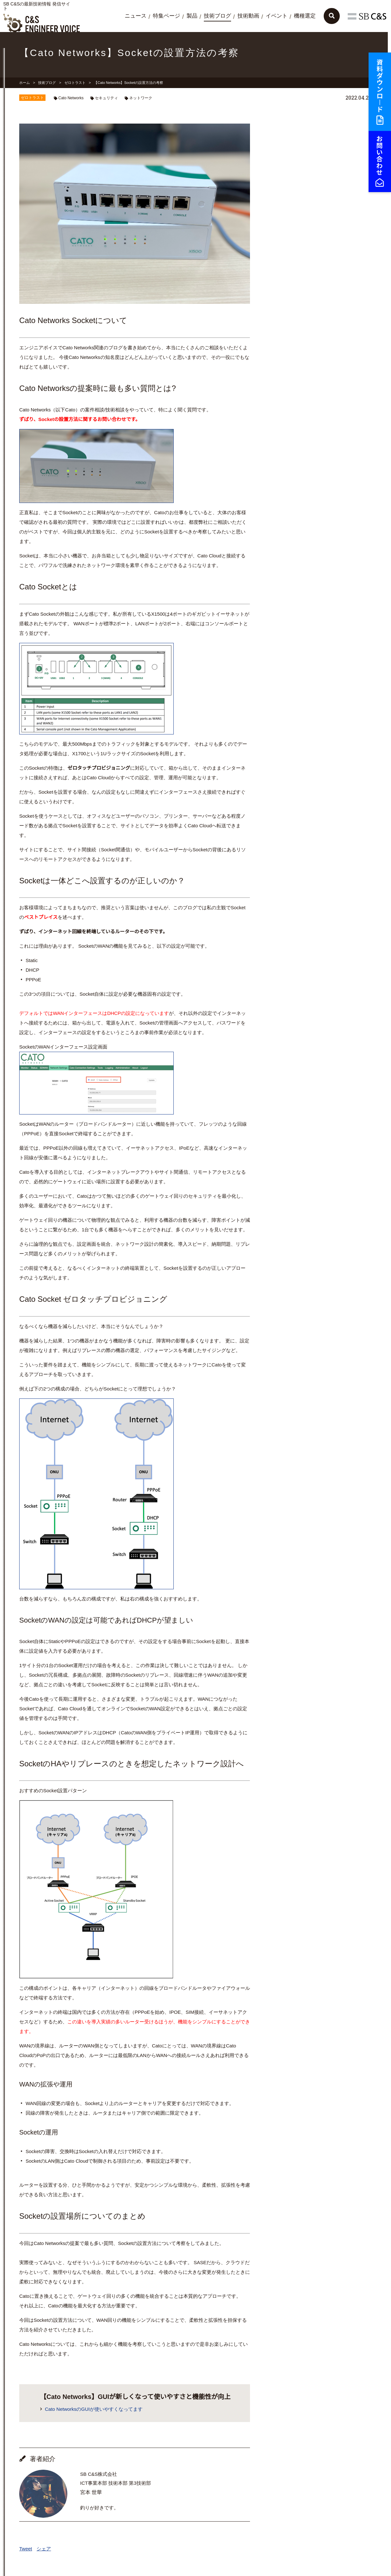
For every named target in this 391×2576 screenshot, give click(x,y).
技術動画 (248, 16)
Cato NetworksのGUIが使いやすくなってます (94, 2409)
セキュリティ (106, 98)
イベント (276, 16)
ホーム (24, 83)
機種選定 (305, 16)
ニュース (135, 16)
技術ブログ (217, 16)
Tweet (25, 2548)
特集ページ (166, 16)
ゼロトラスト (75, 83)
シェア (44, 2548)
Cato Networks (71, 98)
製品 (192, 16)
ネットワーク (140, 98)
